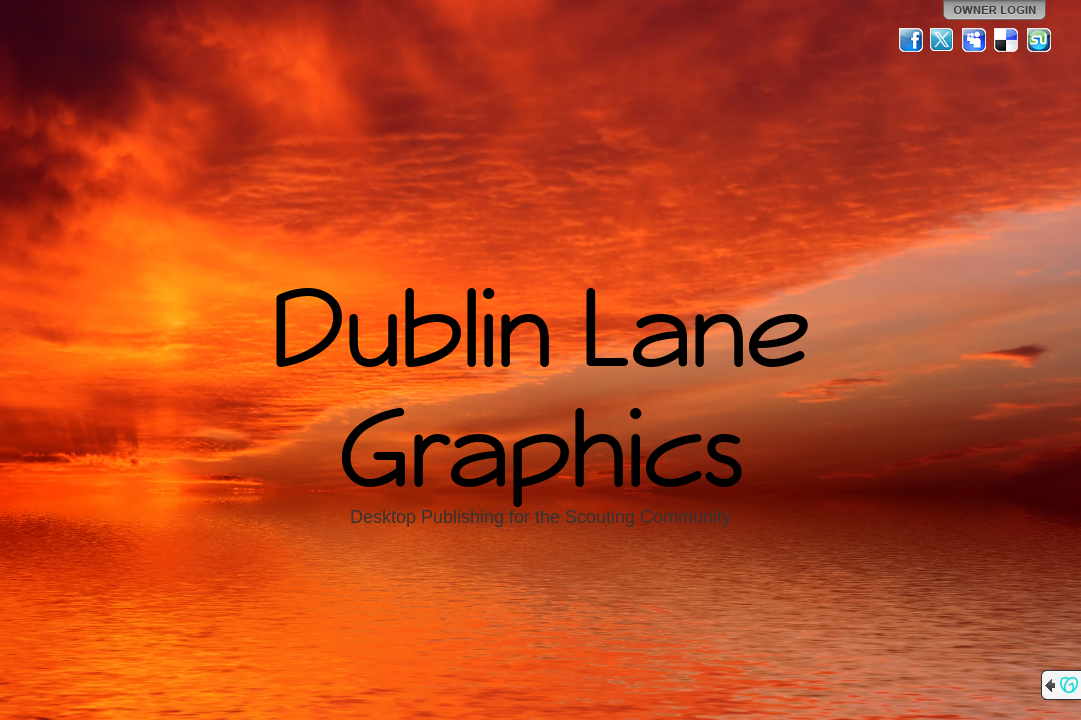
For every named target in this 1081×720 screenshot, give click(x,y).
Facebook (911, 40)
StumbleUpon (1039, 40)
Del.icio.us (1007, 40)
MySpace (975, 40)
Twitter (943, 40)
